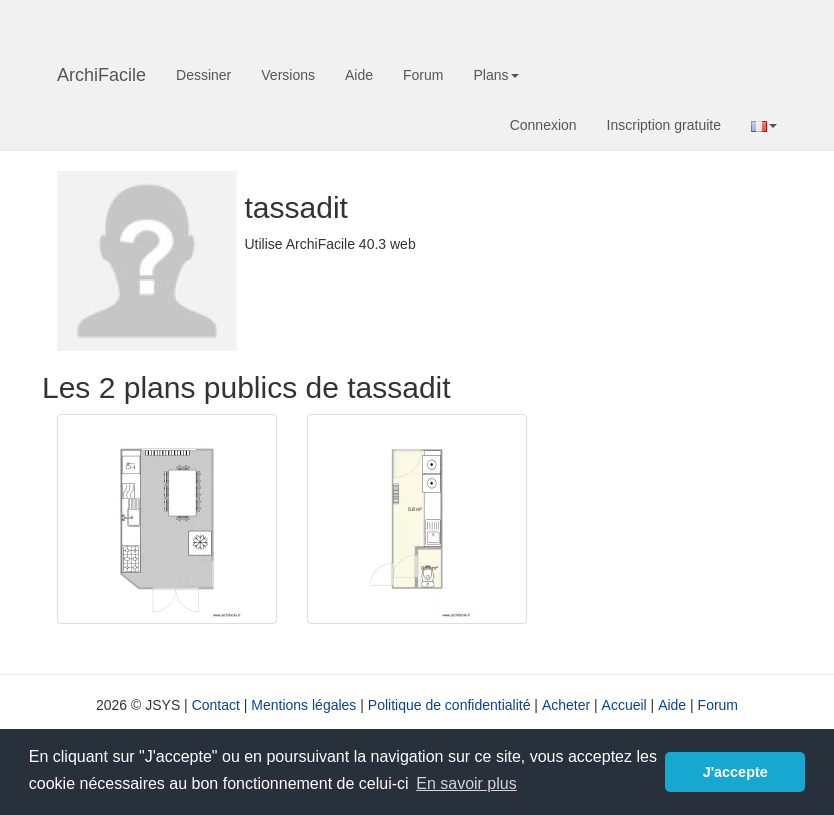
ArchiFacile (101, 75)
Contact (216, 705)
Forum (423, 75)
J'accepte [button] (735, 772)
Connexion (543, 125)
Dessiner (203, 75)
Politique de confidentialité (449, 705)
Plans (495, 75)
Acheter (566, 705)
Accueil (624, 705)
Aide (359, 75)
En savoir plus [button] (466, 783)
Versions (288, 75)
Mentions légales (303, 705)
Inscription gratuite (664, 125)
